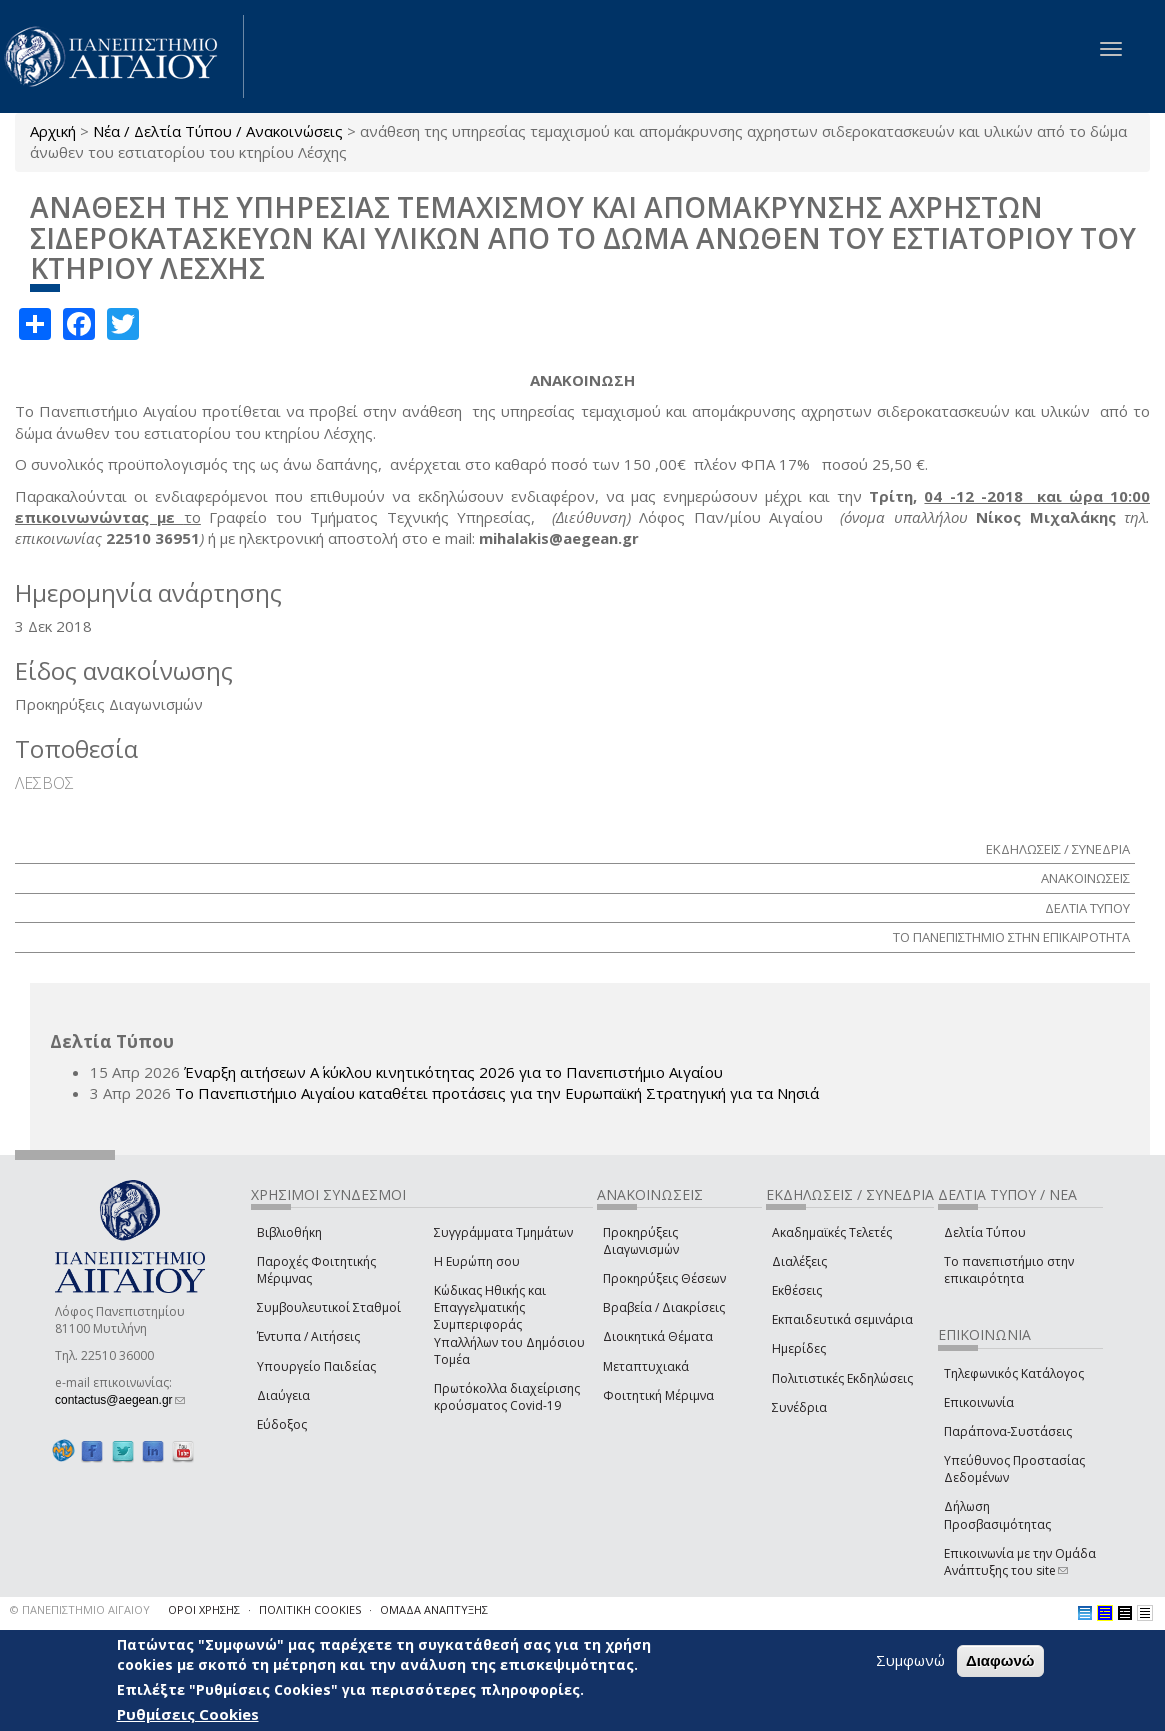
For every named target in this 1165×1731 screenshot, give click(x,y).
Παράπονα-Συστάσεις (1008, 1431)
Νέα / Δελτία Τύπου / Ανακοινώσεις (218, 131)
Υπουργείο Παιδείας (316, 1366)
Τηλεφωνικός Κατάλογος (1014, 1373)
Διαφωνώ (1000, 1660)
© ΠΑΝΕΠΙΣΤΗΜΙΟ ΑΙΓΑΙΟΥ (80, 1609)
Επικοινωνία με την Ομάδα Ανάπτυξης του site (1020, 1562)
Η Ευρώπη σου (477, 1261)
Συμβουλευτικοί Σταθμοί (329, 1307)
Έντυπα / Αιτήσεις (308, 1336)
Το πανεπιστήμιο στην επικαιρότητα (1009, 1270)
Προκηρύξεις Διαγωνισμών (641, 1241)
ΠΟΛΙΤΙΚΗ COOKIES (310, 1609)
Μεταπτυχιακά (646, 1366)
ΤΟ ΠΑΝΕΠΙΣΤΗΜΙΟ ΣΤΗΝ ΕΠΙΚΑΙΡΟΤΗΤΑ (1011, 937)
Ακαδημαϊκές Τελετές (832, 1232)
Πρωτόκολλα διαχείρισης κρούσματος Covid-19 (507, 1397)
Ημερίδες (799, 1348)
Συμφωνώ (910, 1660)
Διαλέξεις (799, 1261)
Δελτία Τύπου (985, 1232)
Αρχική (53, 131)
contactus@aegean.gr (120, 1400)
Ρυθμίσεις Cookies (188, 1714)
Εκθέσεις (797, 1290)
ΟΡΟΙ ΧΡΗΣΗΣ (204, 1609)
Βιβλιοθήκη (289, 1232)
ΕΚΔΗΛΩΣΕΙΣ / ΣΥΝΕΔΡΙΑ (1058, 849)
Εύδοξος (282, 1424)
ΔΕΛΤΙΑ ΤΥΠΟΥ (1087, 908)
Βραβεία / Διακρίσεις (664, 1307)
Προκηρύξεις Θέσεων (664, 1278)
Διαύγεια (283, 1395)
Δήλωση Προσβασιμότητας (997, 1515)
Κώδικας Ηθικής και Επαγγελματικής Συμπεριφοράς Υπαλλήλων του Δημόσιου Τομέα (509, 1325)
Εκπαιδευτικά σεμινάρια (842, 1319)
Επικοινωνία (979, 1402)
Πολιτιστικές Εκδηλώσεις (842, 1378)
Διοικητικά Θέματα (658, 1336)
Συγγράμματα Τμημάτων (503, 1232)
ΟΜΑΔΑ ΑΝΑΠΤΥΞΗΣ (434, 1609)
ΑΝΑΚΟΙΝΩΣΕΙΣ (1085, 878)
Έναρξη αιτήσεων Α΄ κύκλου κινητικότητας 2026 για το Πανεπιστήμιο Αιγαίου (453, 1072)
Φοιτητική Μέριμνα (658, 1395)
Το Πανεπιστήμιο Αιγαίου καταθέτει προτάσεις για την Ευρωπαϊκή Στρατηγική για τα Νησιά (497, 1093)
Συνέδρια (799, 1407)
